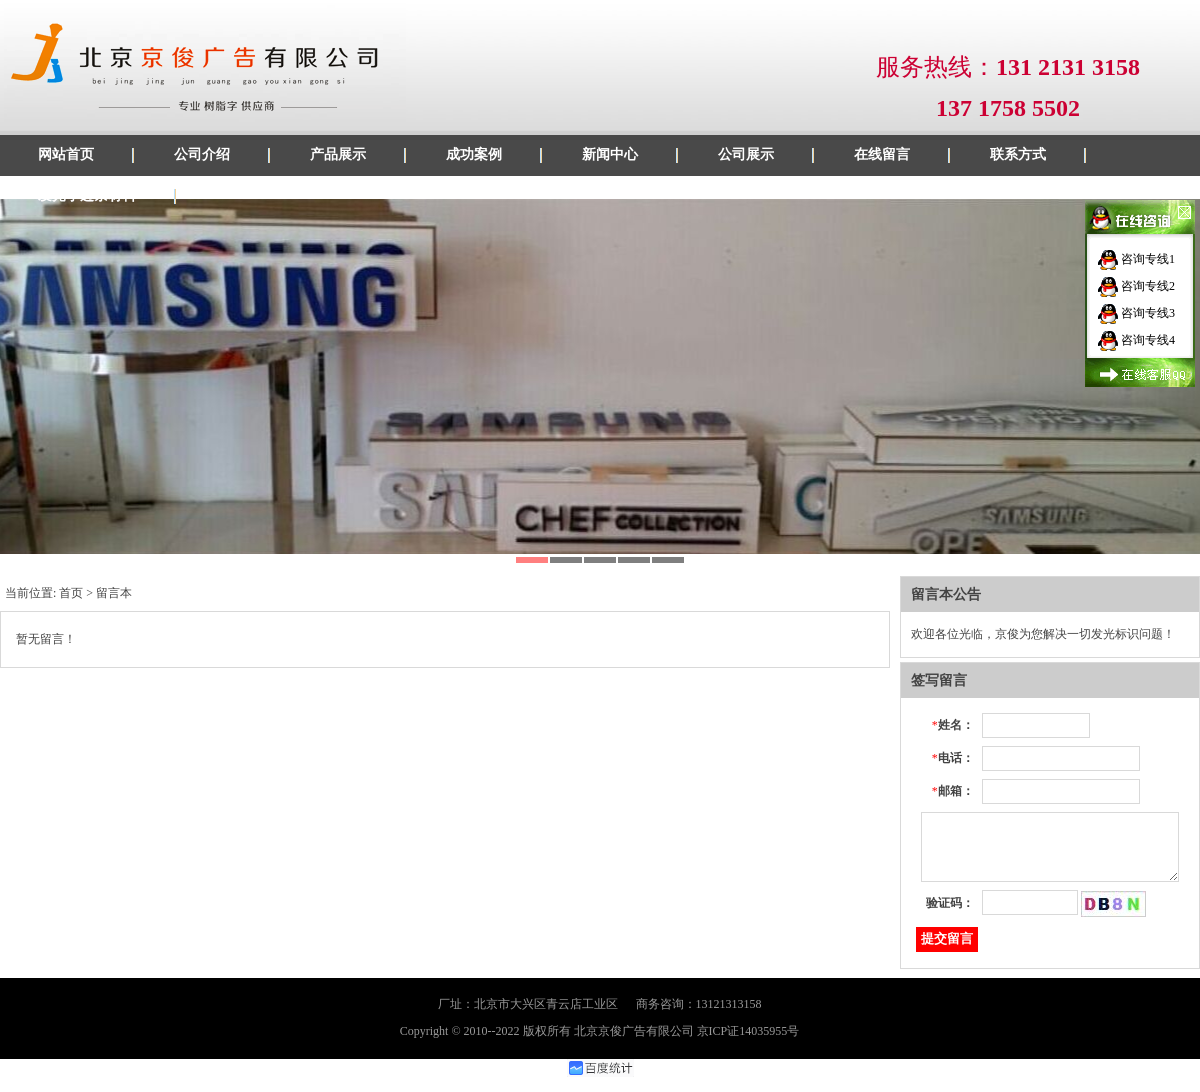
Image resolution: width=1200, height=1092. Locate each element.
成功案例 (474, 154)
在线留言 (882, 154)
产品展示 (338, 154)
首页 (71, 593)
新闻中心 (610, 154)
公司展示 (746, 154)
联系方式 (1018, 154)
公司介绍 (202, 154)
